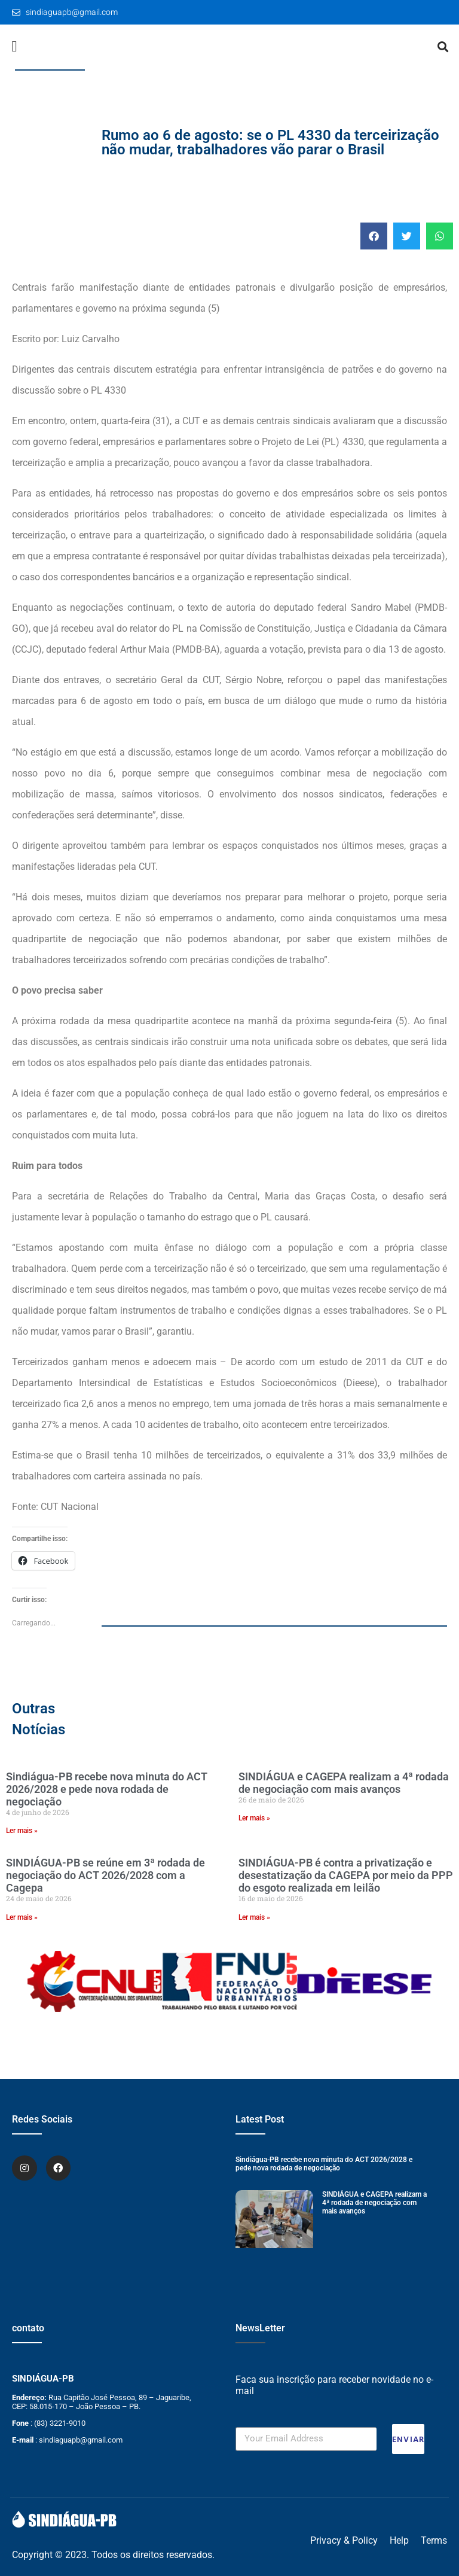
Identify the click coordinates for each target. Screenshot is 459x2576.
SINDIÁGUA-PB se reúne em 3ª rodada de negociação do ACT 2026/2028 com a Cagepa (105, 1875)
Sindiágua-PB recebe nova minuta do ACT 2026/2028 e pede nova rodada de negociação (106, 1789)
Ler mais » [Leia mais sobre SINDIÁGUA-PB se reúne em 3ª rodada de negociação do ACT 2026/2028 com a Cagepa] (22, 1917)
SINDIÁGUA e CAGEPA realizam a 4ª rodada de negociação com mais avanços (343, 1782)
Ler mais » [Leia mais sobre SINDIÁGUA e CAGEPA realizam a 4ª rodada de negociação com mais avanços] (254, 1818)
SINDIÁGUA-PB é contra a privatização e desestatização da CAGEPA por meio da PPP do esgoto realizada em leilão (345, 1875)
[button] (14, 46)
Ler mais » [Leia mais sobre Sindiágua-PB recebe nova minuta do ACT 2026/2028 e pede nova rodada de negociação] (22, 1830)
